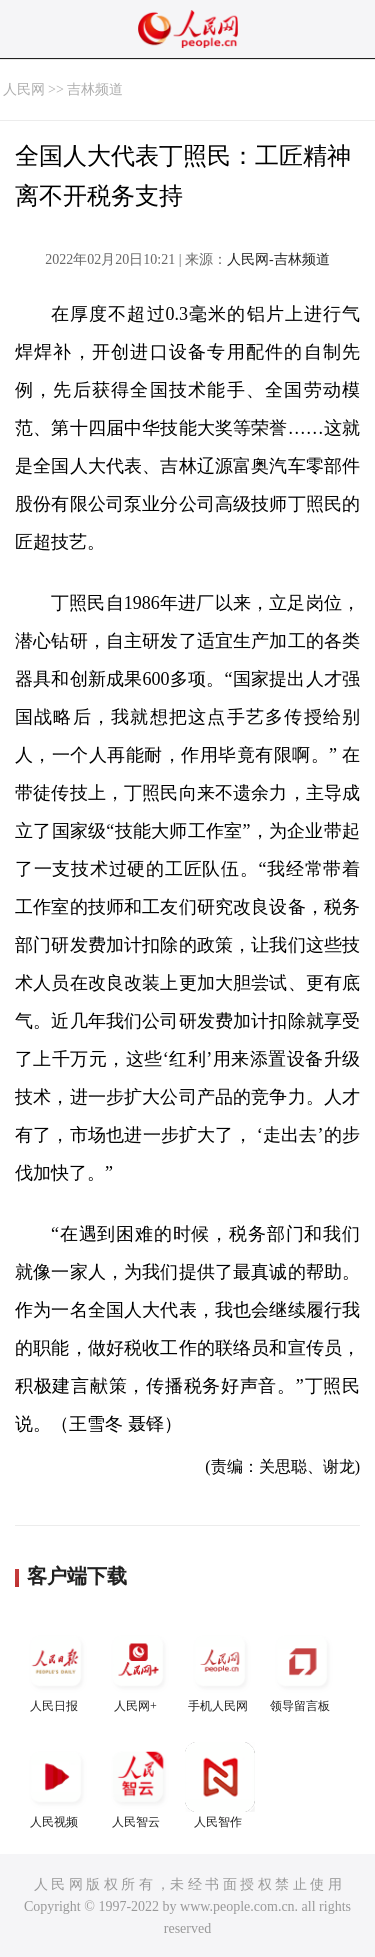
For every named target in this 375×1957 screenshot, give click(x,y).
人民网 (24, 89)
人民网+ (138, 1669)
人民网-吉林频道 (278, 259)
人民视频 (56, 1785)
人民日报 (56, 1669)
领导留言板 (302, 1669)
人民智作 (220, 1785)
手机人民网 (220, 1669)
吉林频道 (95, 89)
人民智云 (138, 1785)
